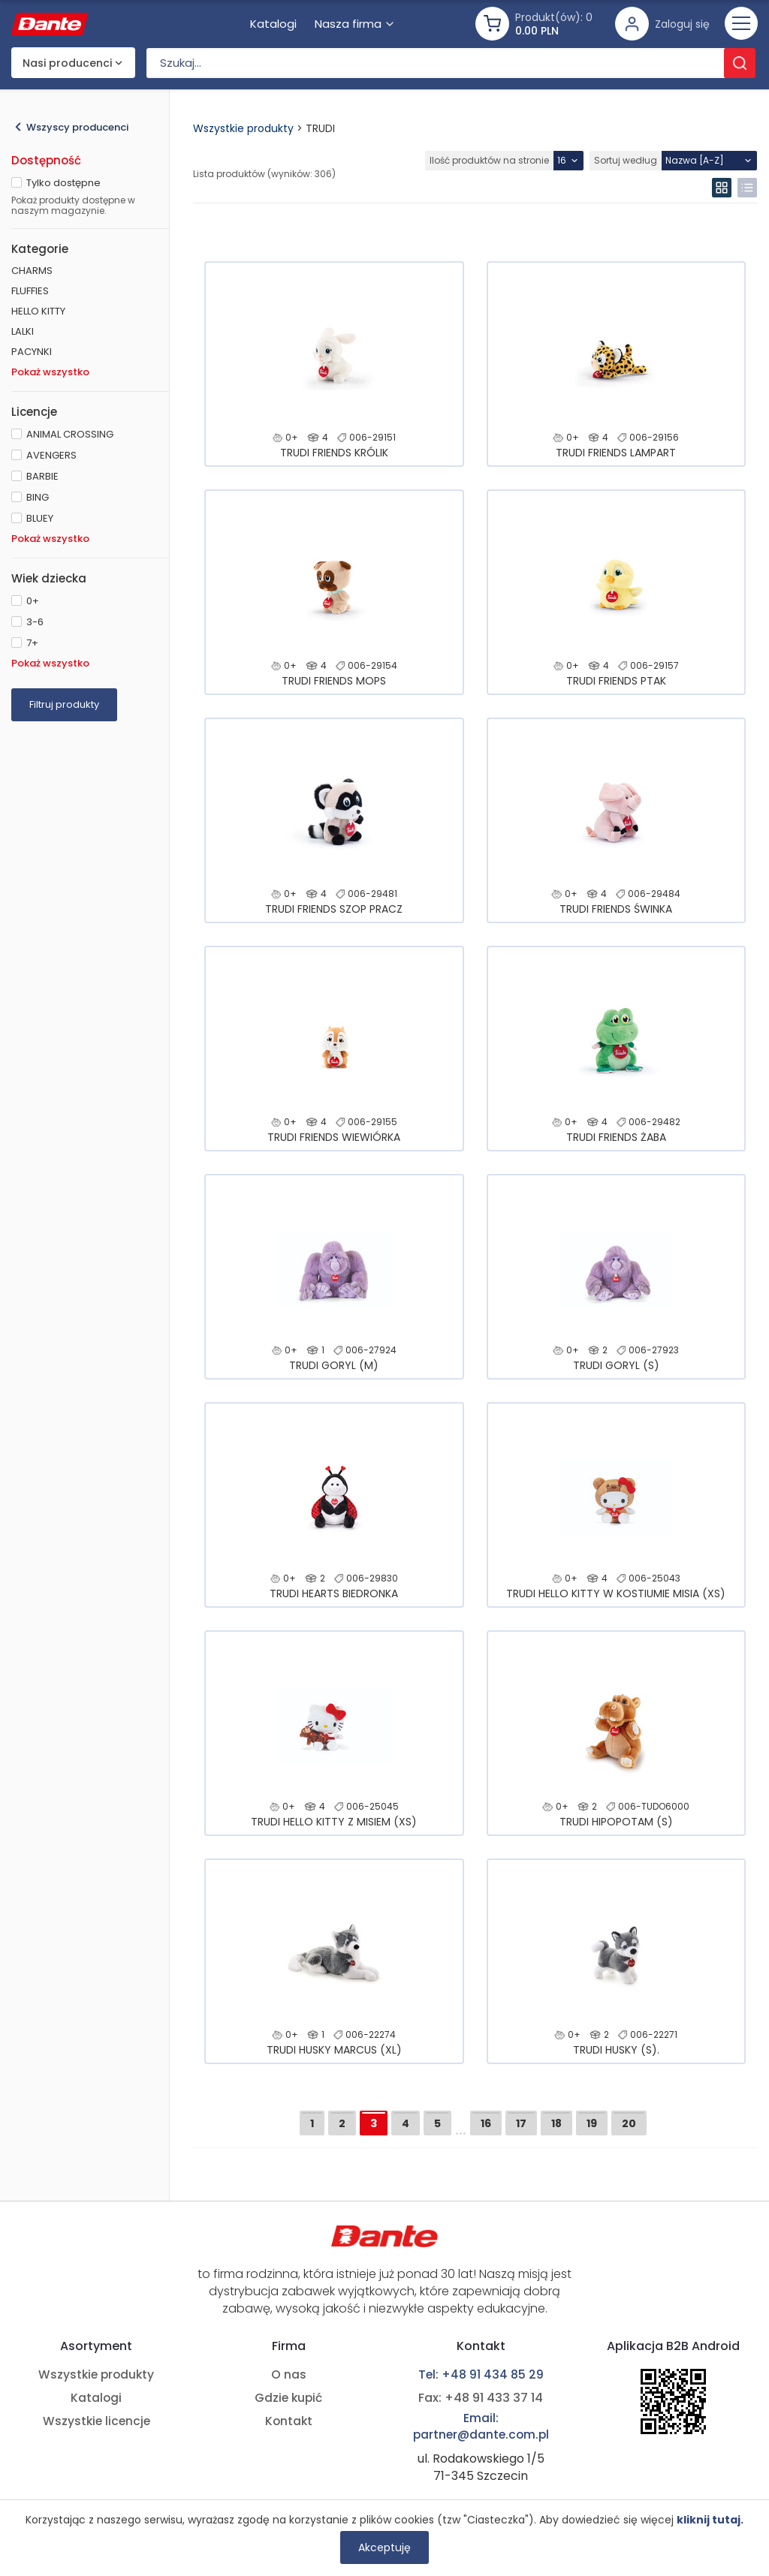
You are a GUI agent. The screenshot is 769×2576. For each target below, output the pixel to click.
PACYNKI (31, 358)
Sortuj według (625, 167)
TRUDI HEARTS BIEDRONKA (334, 1600)
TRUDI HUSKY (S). (616, 2056)
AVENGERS (51, 462)
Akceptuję (384, 2547)
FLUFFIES (30, 297)
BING (37, 504)
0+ (32, 607)
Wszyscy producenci (77, 134)
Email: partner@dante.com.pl (480, 2427)
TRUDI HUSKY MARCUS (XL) (334, 2056)
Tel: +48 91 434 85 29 (481, 2373)
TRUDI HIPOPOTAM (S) (616, 1828)
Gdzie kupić (288, 2398)
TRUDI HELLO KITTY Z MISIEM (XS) (334, 1828)
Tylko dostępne (63, 189)
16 (486, 2130)
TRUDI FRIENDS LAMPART (616, 459)
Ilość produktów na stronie (489, 167)
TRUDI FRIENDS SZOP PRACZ (334, 915)
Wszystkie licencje (96, 2423)
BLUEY (39, 525)
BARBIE (42, 483)
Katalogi (96, 2398)
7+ (32, 649)
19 (592, 2130)
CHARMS (32, 277)
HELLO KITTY (38, 318)
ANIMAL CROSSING (69, 441)
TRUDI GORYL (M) (333, 1372)
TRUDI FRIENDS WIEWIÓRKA (333, 1144)
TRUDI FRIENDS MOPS (334, 687)
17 (521, 2130)
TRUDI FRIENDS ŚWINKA (615, 915)
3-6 (35, 628)
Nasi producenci (67, 69)
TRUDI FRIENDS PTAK (616, 687)
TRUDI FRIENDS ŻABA (616, 1144)
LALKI (22, 338)
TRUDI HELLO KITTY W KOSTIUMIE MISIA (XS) (615, 1600)
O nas (288, 2373)
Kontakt (288, 2423)
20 (629, 2130)
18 (556, 2130)
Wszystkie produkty (243, 135)
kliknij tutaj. (710, 2519)
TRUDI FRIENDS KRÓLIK (334, 459)
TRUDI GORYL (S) (616, 1372)
